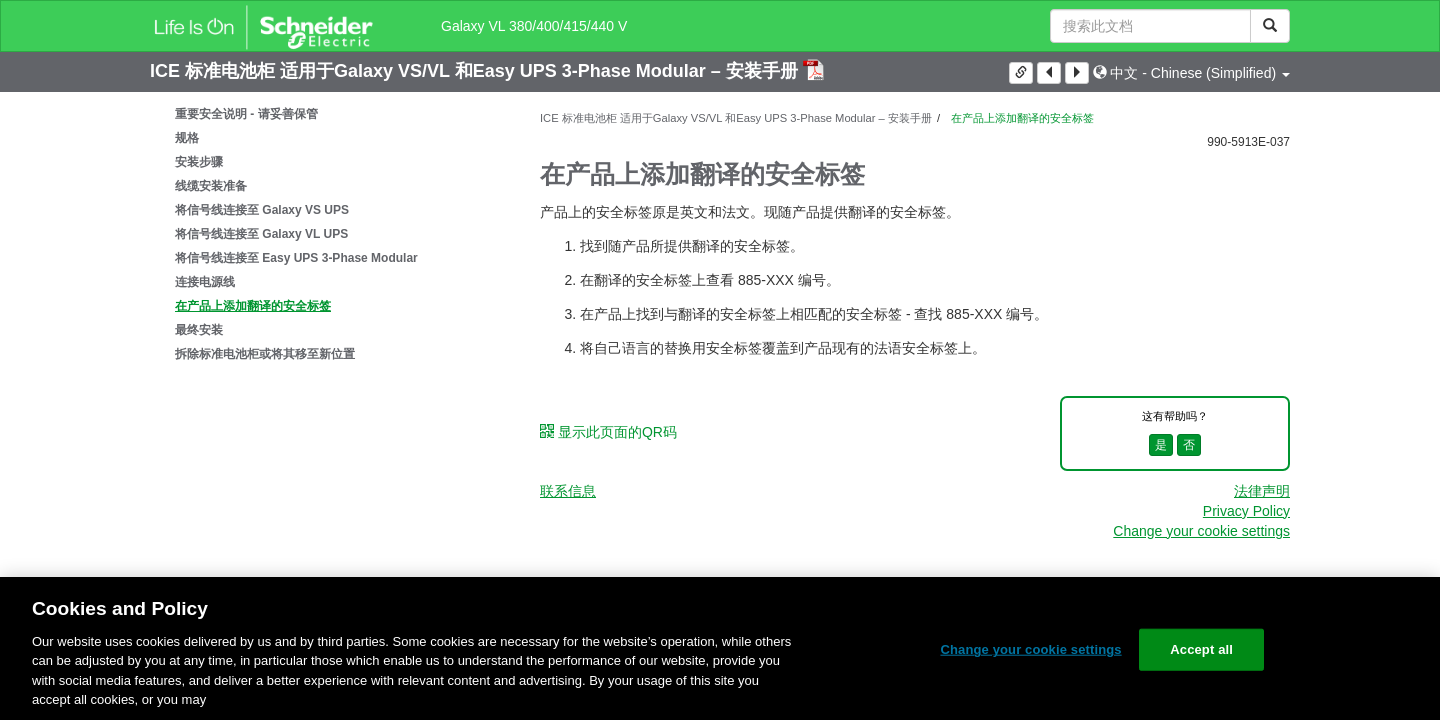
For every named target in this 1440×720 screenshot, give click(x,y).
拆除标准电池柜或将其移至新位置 (265, 354)
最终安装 (199, 330)
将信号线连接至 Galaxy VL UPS (261, 234)
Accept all (1201, 649)
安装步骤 (199, 162)
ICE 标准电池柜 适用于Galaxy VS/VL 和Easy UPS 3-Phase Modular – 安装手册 (476, 71)
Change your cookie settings (1201, 531)
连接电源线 (205, 282)
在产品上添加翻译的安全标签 (253, 306)
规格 (187, 138)
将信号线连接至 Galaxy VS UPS (262, 210)
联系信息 (568, 491)
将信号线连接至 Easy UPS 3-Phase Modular (296, 258)
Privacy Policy (1246, 511)
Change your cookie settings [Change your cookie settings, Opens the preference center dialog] (1030, 649)
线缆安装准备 (211, 186)
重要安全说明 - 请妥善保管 (246, 114)
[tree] (330, 234)
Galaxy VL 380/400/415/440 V (534, 26)
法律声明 (1262, 491)
